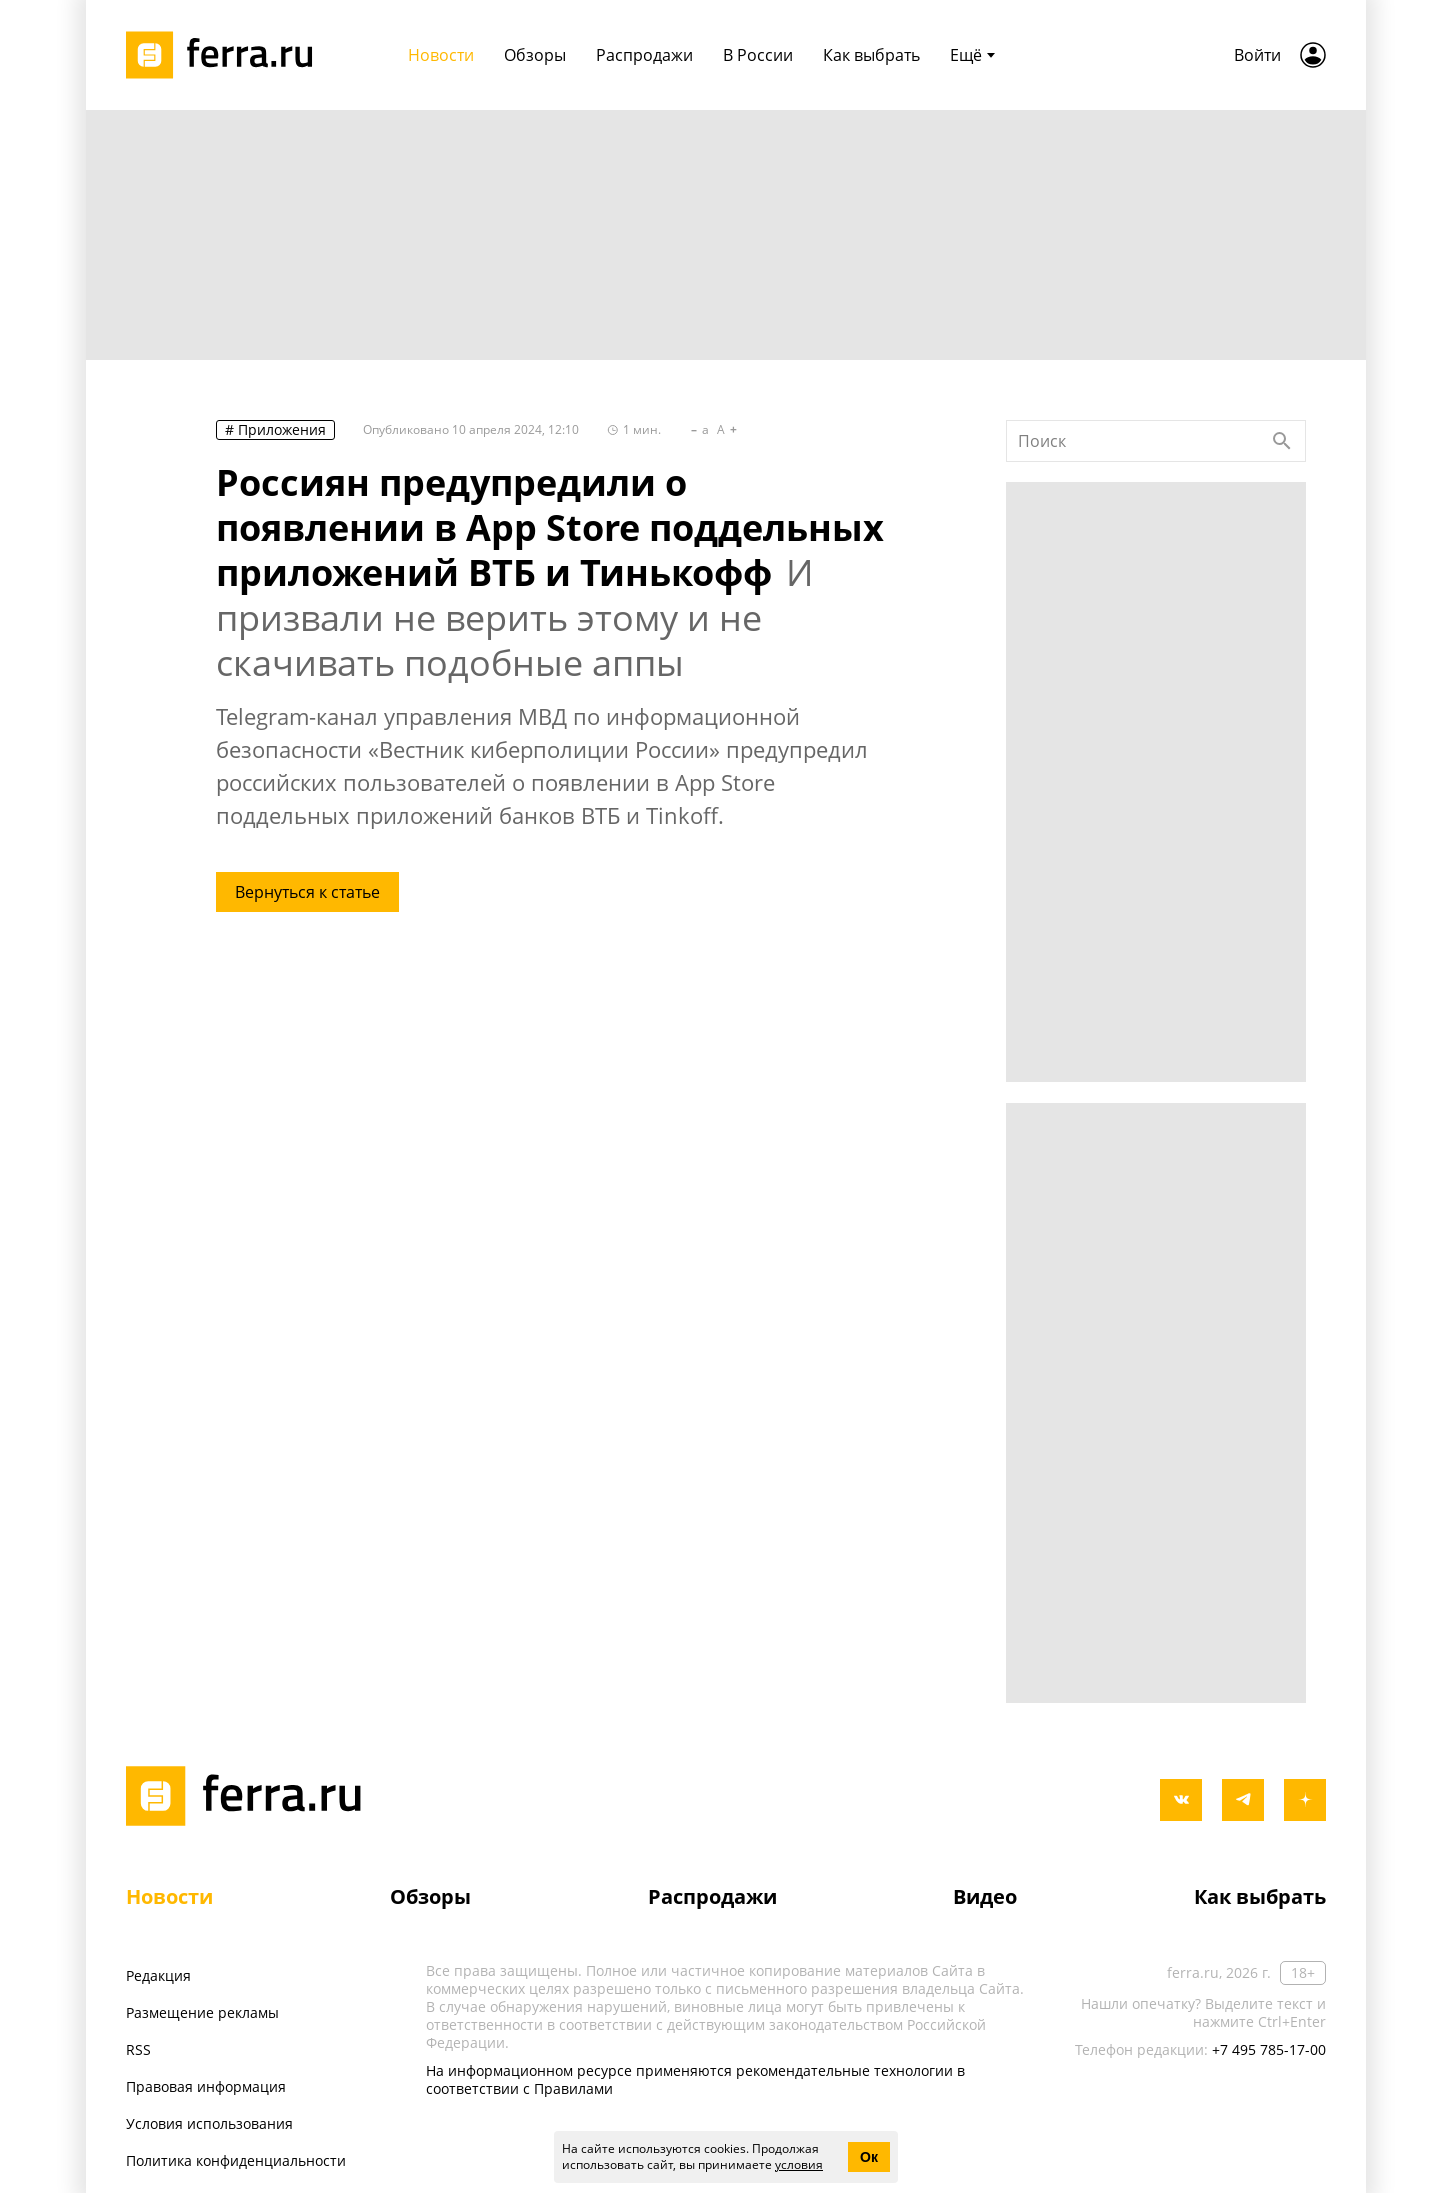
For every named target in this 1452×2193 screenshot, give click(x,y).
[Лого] (226, 55)
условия (799, 2164)
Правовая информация (206, 2086)
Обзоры (430, 1896)
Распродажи (712, 1896)
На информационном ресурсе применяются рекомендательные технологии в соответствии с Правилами (695, 2079)
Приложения (282, 429)
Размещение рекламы (202, 2012)
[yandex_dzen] (1305, 1800)
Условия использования (209, 2123)
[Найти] (1282, 441)
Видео (985, 1896)
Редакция (158, 1975)
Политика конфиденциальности (236, 2160)
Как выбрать (1260, 1896)
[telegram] (1243, 1800)
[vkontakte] (1181, 1800)
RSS (138, 2049)
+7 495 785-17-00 (1269, 2049)
